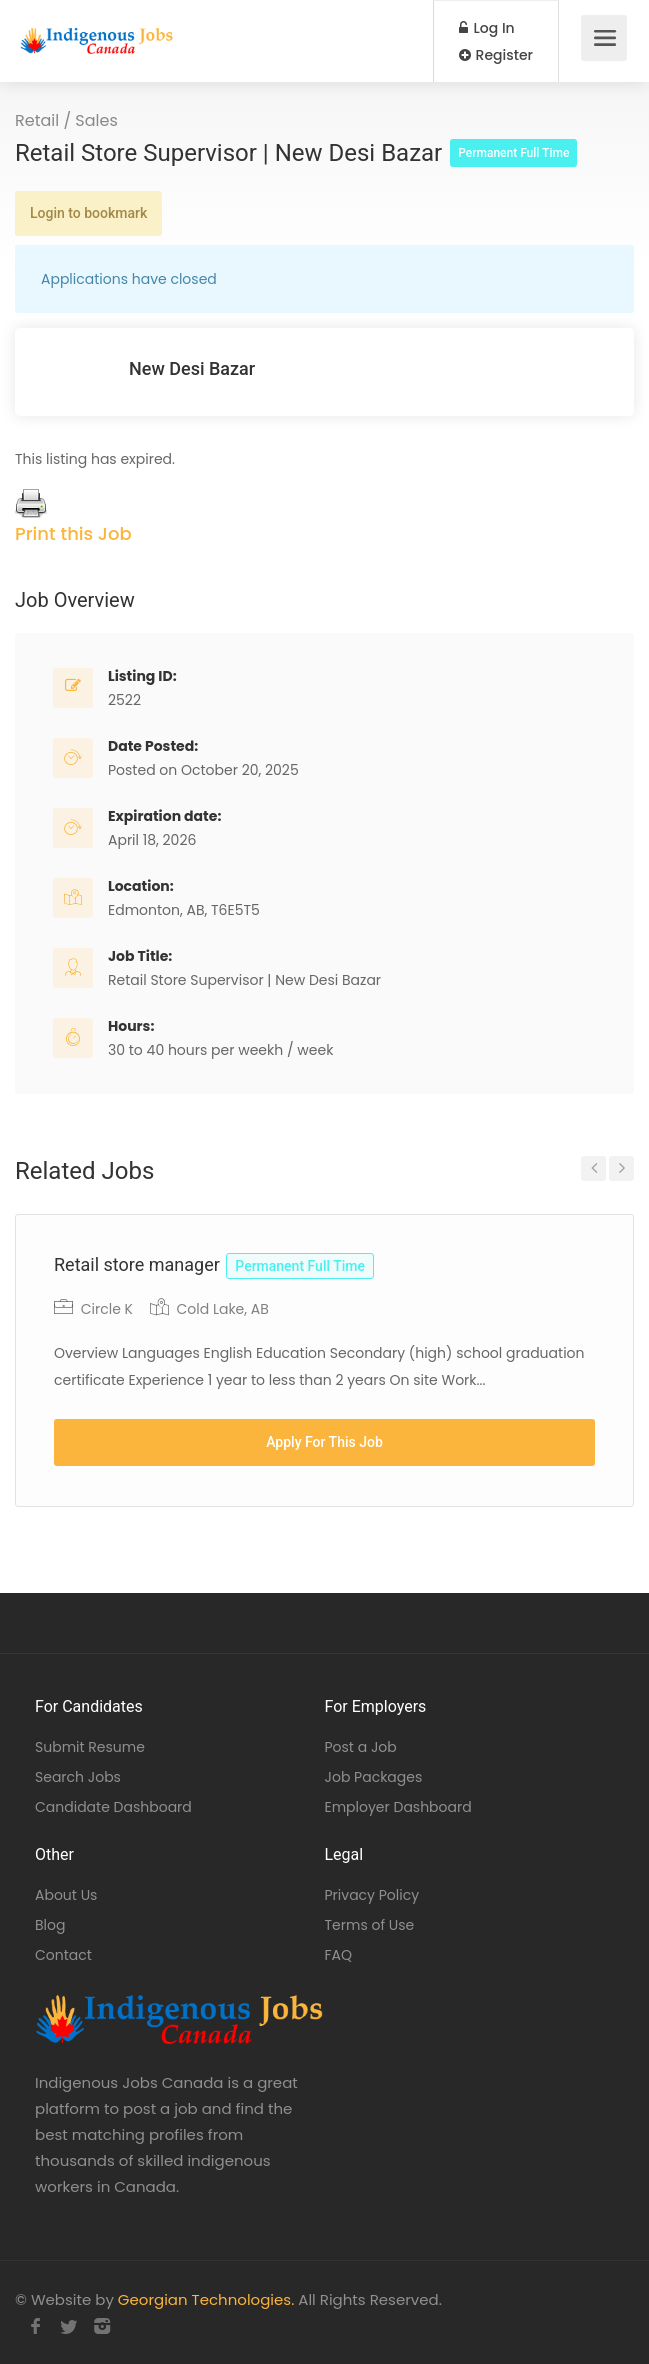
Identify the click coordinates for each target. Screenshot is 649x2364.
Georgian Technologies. (206, 2299)
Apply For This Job (324, 1442)
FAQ (339, 1955)
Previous (593, 1168)
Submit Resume (90, 1747)
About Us (66, 1895)
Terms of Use (370, 1925)
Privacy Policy (372, 1895)
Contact (63, 1955)
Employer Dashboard (398, 1807)
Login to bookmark (88, 213)
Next (621, 1168)
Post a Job (361, 1747)
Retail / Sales (66, 120)
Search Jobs (78, 1777)
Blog (50, 1925)
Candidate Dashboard (113, 1807)
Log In (487, 28)
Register (496, 55)
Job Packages (374, 1777)
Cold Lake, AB (222, 1309)
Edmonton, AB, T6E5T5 (184, 910)
